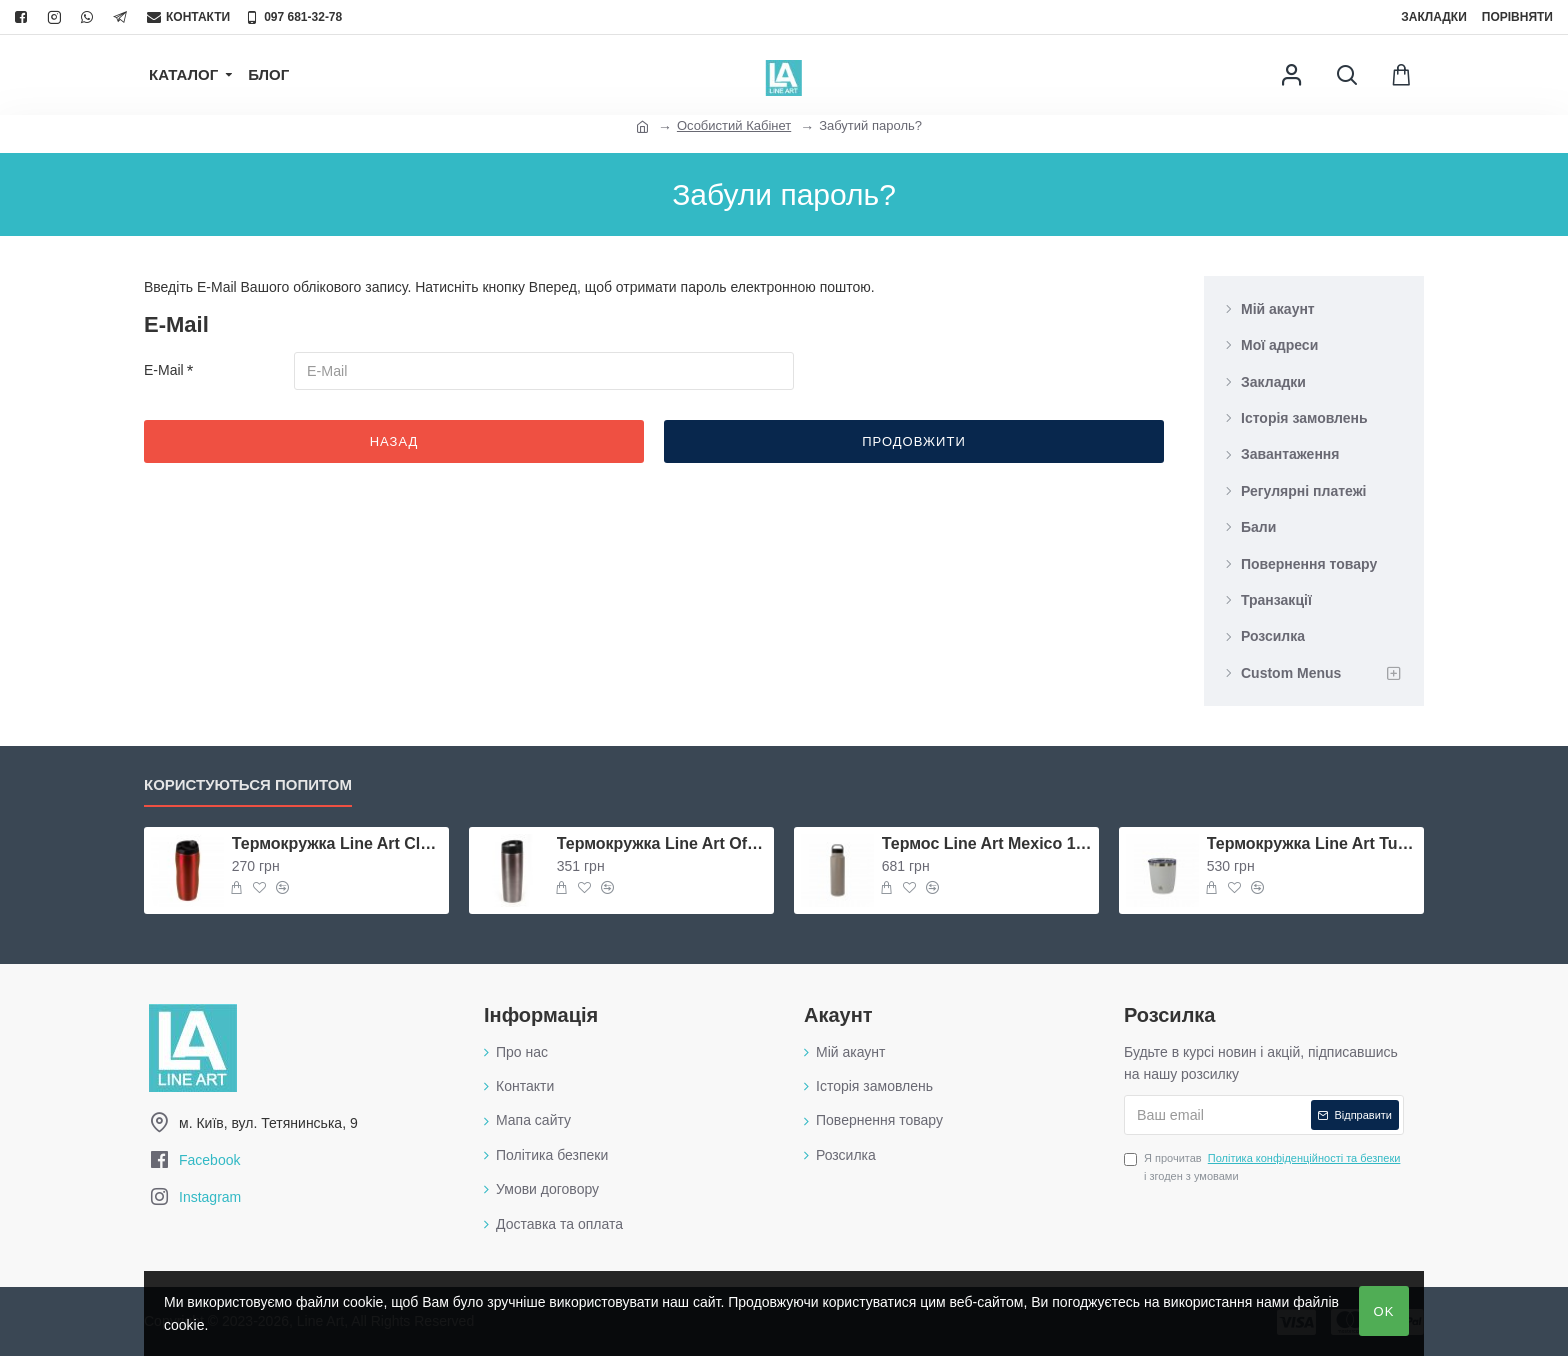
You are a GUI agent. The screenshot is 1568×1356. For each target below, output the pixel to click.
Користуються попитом (248, 784)
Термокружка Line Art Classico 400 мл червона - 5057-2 (337, 843)
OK (1384, 1311)
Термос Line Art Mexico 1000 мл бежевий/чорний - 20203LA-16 (987, 843)
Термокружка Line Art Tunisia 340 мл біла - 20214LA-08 (1312, 843)
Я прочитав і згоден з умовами (1263, 1166)
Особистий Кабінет (734, 125)
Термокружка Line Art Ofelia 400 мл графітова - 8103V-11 (662, 843)
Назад (394, 441)
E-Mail (164, 370)
